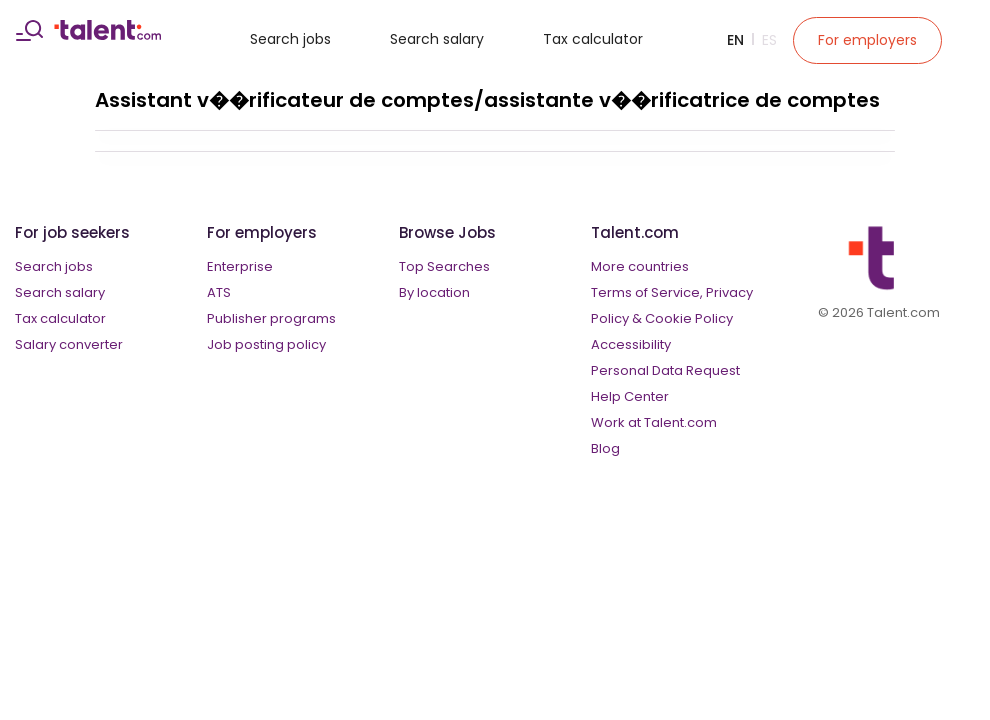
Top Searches (444, 266)
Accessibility (631, 344)
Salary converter (69, 344)
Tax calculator (593, 39)
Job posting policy (266, 344)
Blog (605, 448)
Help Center (630, 396)
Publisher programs (271, 318)
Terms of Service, (647, 292)
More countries (640, 266)
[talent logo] (107, 35)
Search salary (437, 39)
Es (769, 40)
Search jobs (290, 39)
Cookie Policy (689, 318)
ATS (219, 292)
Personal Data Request (665, 370)
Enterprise (240, 266)
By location (434, 292)
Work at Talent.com (654, 422)
